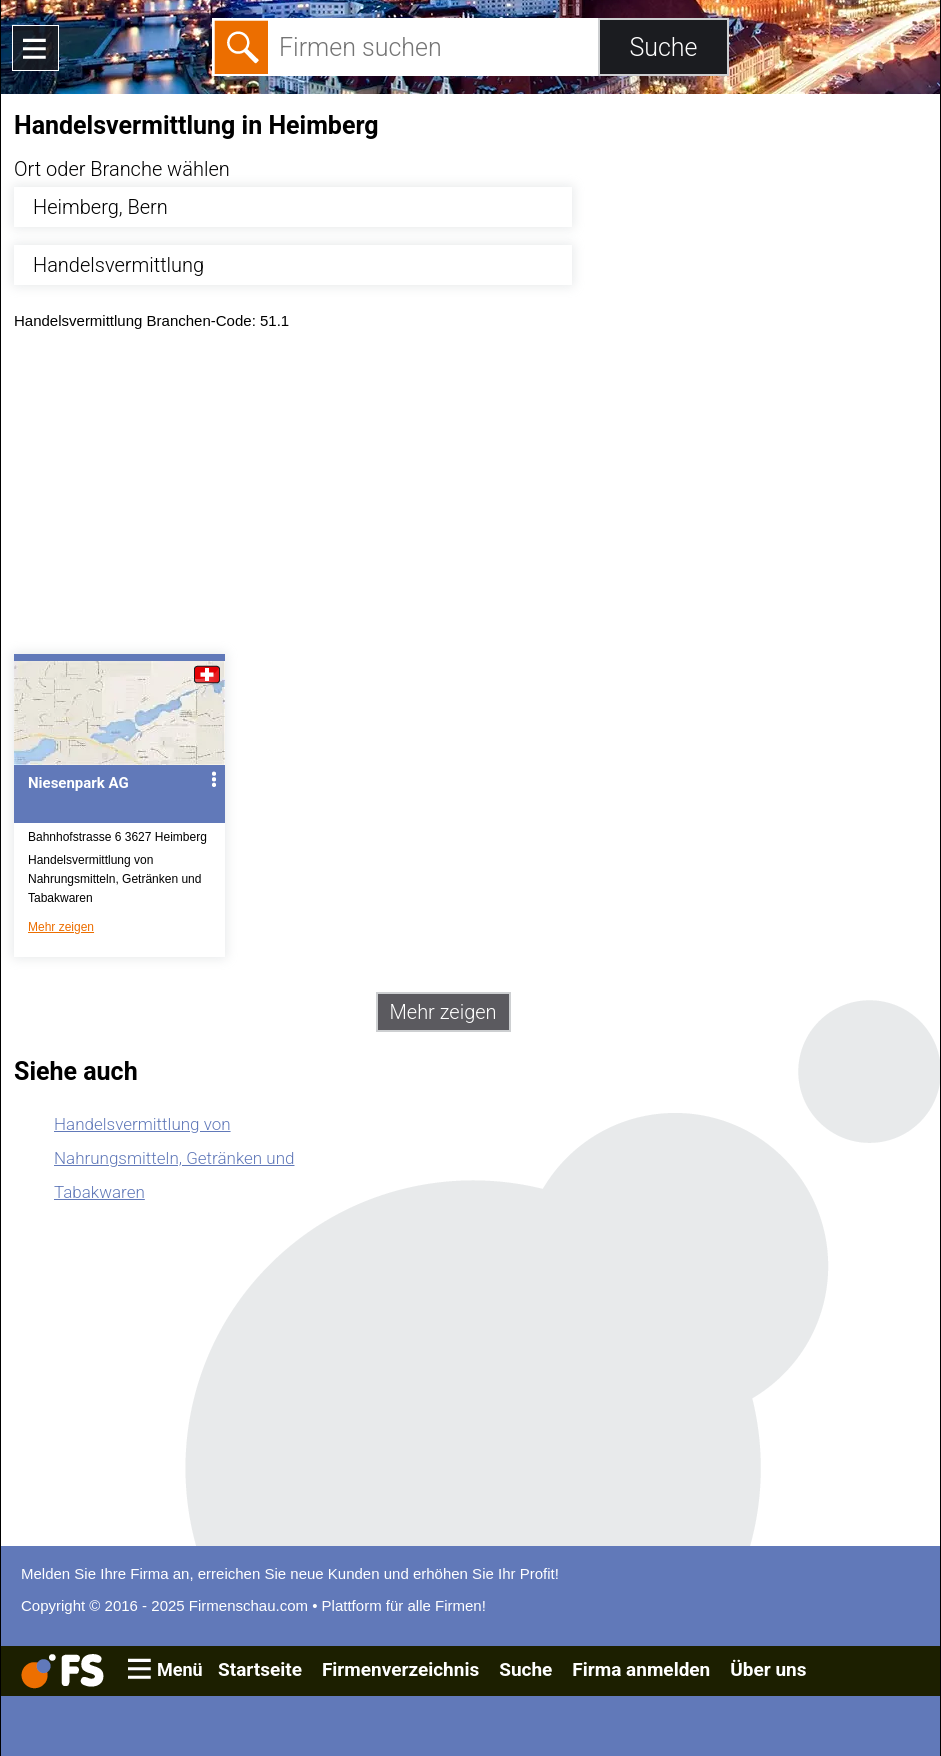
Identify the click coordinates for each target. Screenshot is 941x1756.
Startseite (260, 1669)
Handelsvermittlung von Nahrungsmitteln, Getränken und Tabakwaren (174, 1158)
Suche (525, 1669)
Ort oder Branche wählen (122, 169)
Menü (180, 1669)
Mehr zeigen (61, 927)
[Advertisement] (470, 497)
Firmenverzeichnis (400, 1669)
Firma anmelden (641, 1669)
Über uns (768, 1669)
